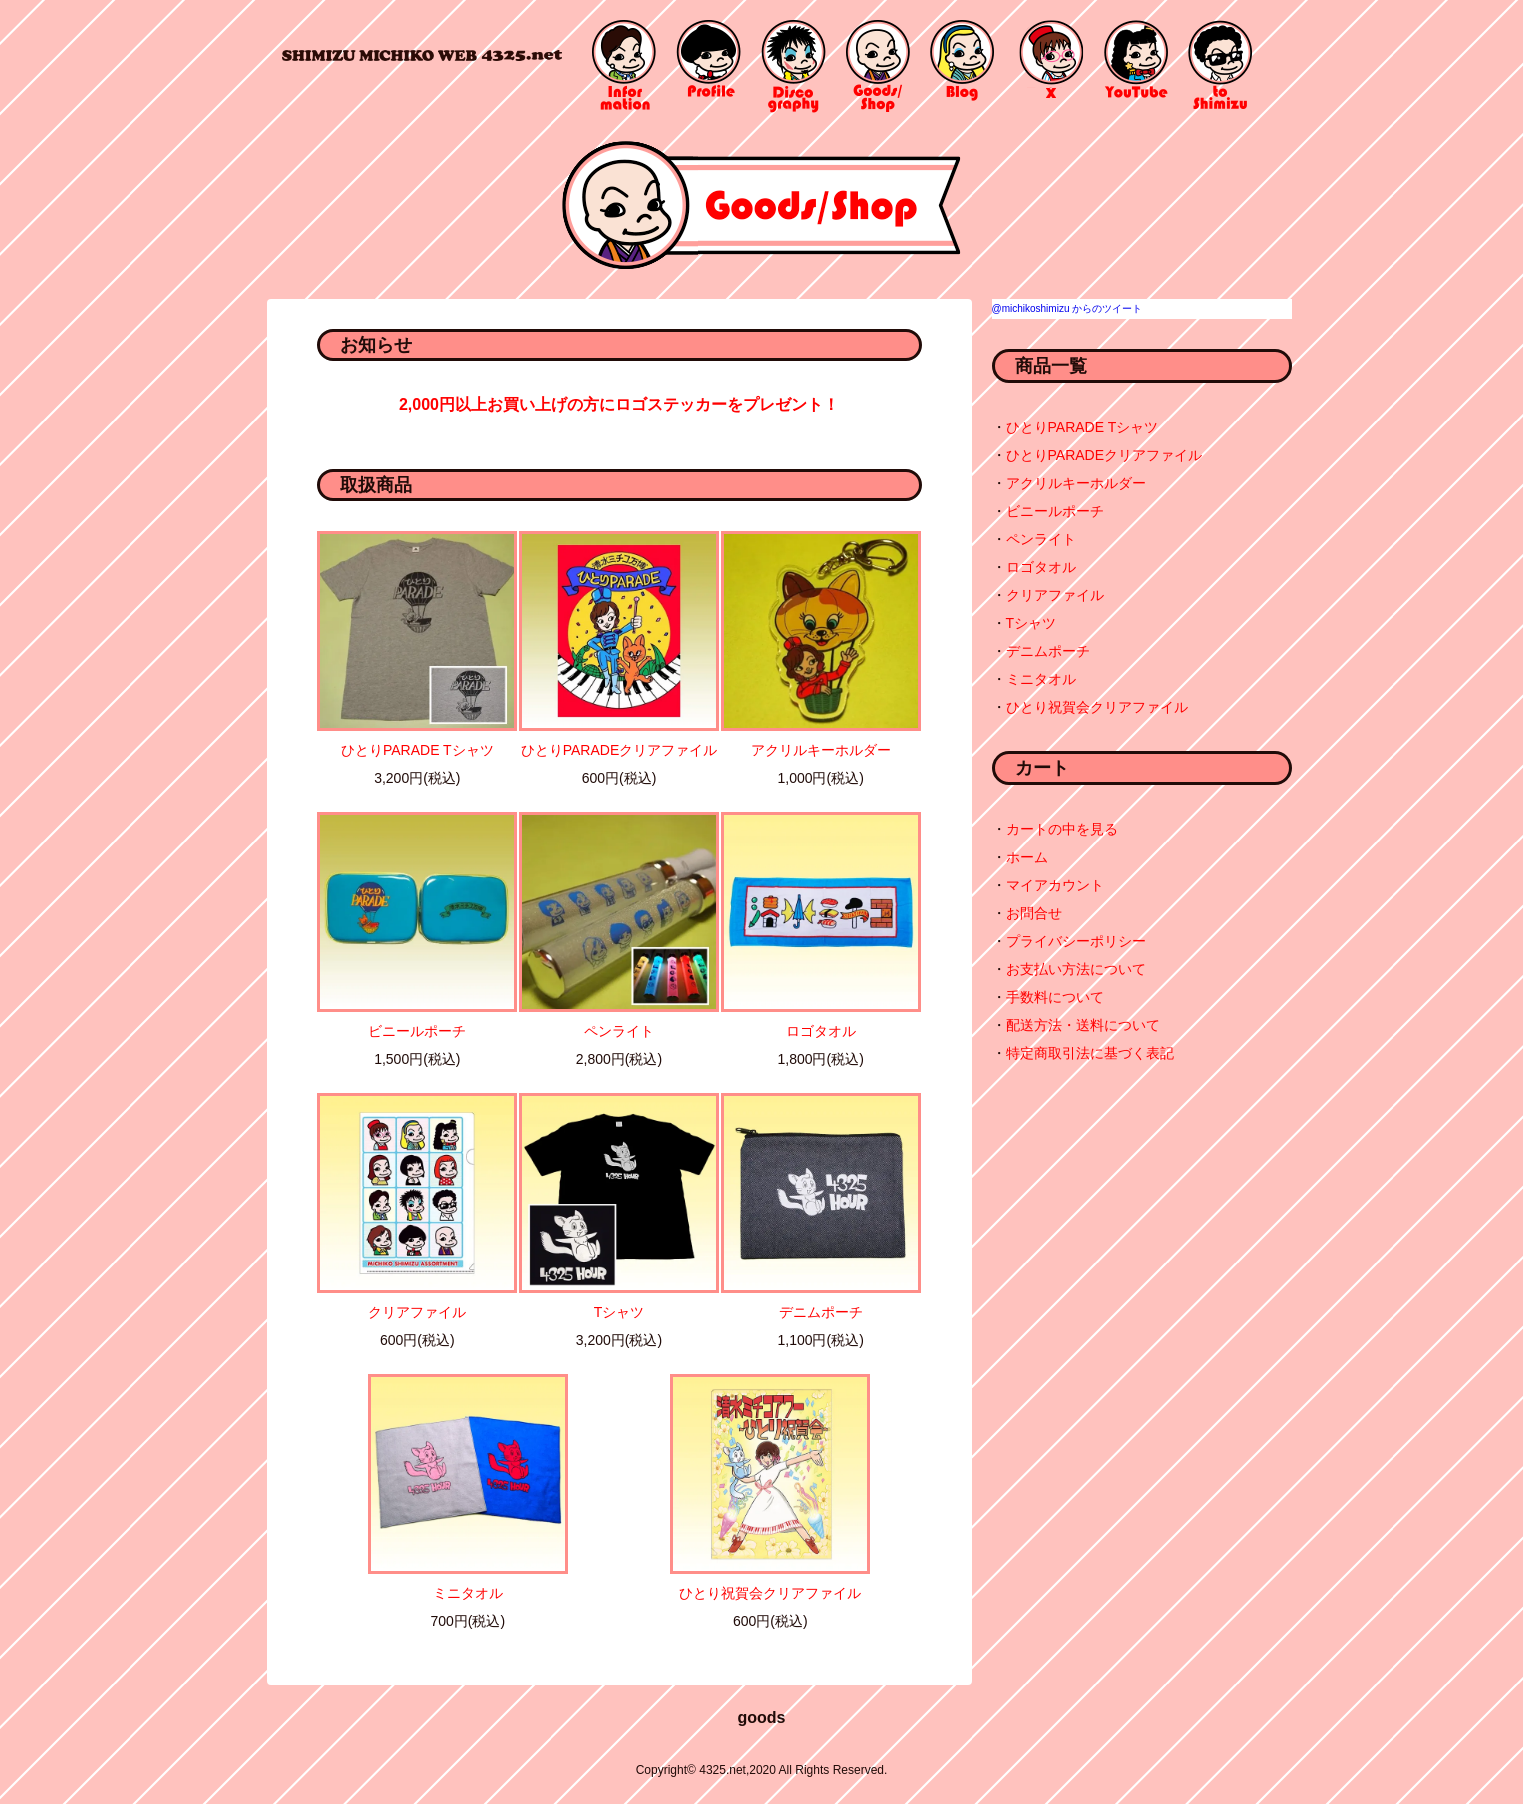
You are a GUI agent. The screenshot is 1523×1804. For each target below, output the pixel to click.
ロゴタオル (821, 1031)
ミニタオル (468, 1593)
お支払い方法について (1076, 969)
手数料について (1055, 997)
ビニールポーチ (417, 1031)
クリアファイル (417, 1312)
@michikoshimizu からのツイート (1067, 308)
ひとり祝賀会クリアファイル (770, 1593)
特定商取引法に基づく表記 (1090, 1053)
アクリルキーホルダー (821, 750)
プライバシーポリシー (1076, 941)
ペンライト (619, 1031)
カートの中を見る (1062, 829)
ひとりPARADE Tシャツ (417, 750)
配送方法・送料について (1083, 1025)
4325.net (422, 54)
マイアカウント (1055, 885)
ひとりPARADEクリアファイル (619, 750)
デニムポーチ (821, 1312)
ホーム (1027, 857)
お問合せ (1034, 913)
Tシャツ (619, 1312)
